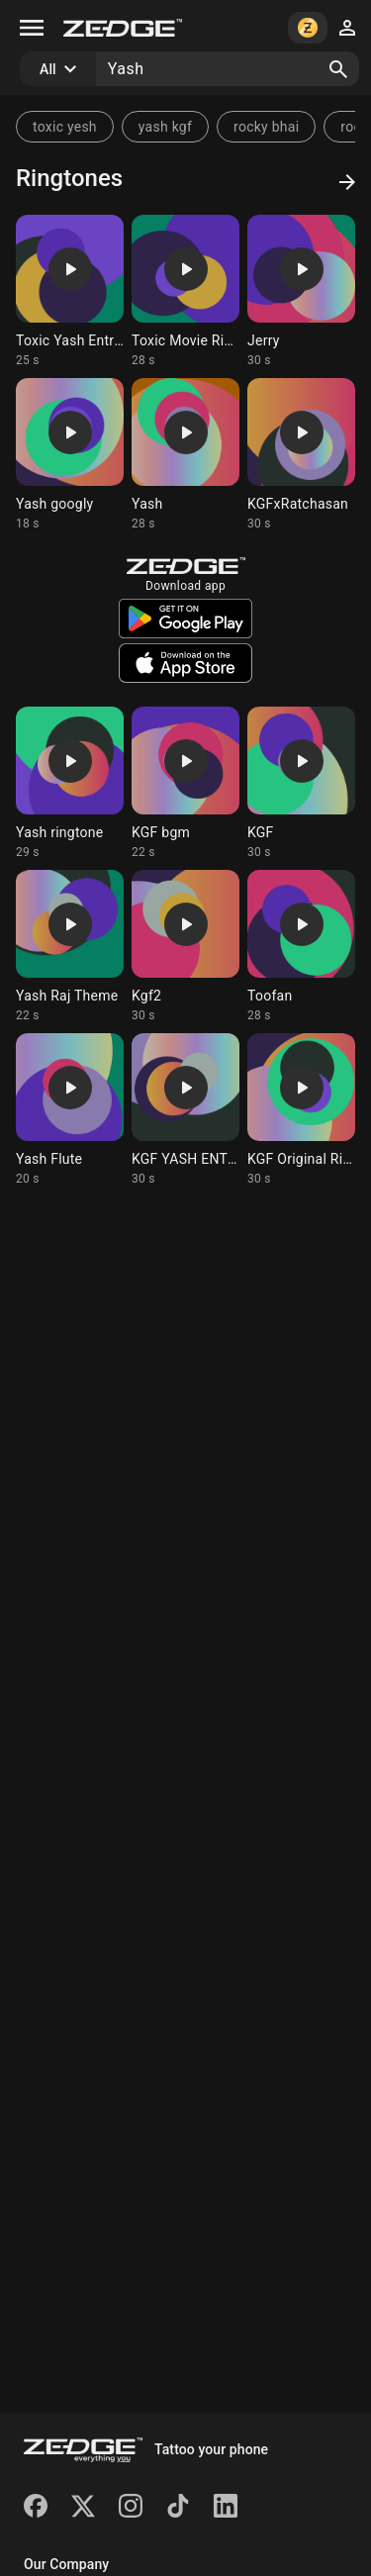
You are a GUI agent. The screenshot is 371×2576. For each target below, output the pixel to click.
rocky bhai (266, 127)
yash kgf (165, 127)
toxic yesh (65, 127)
